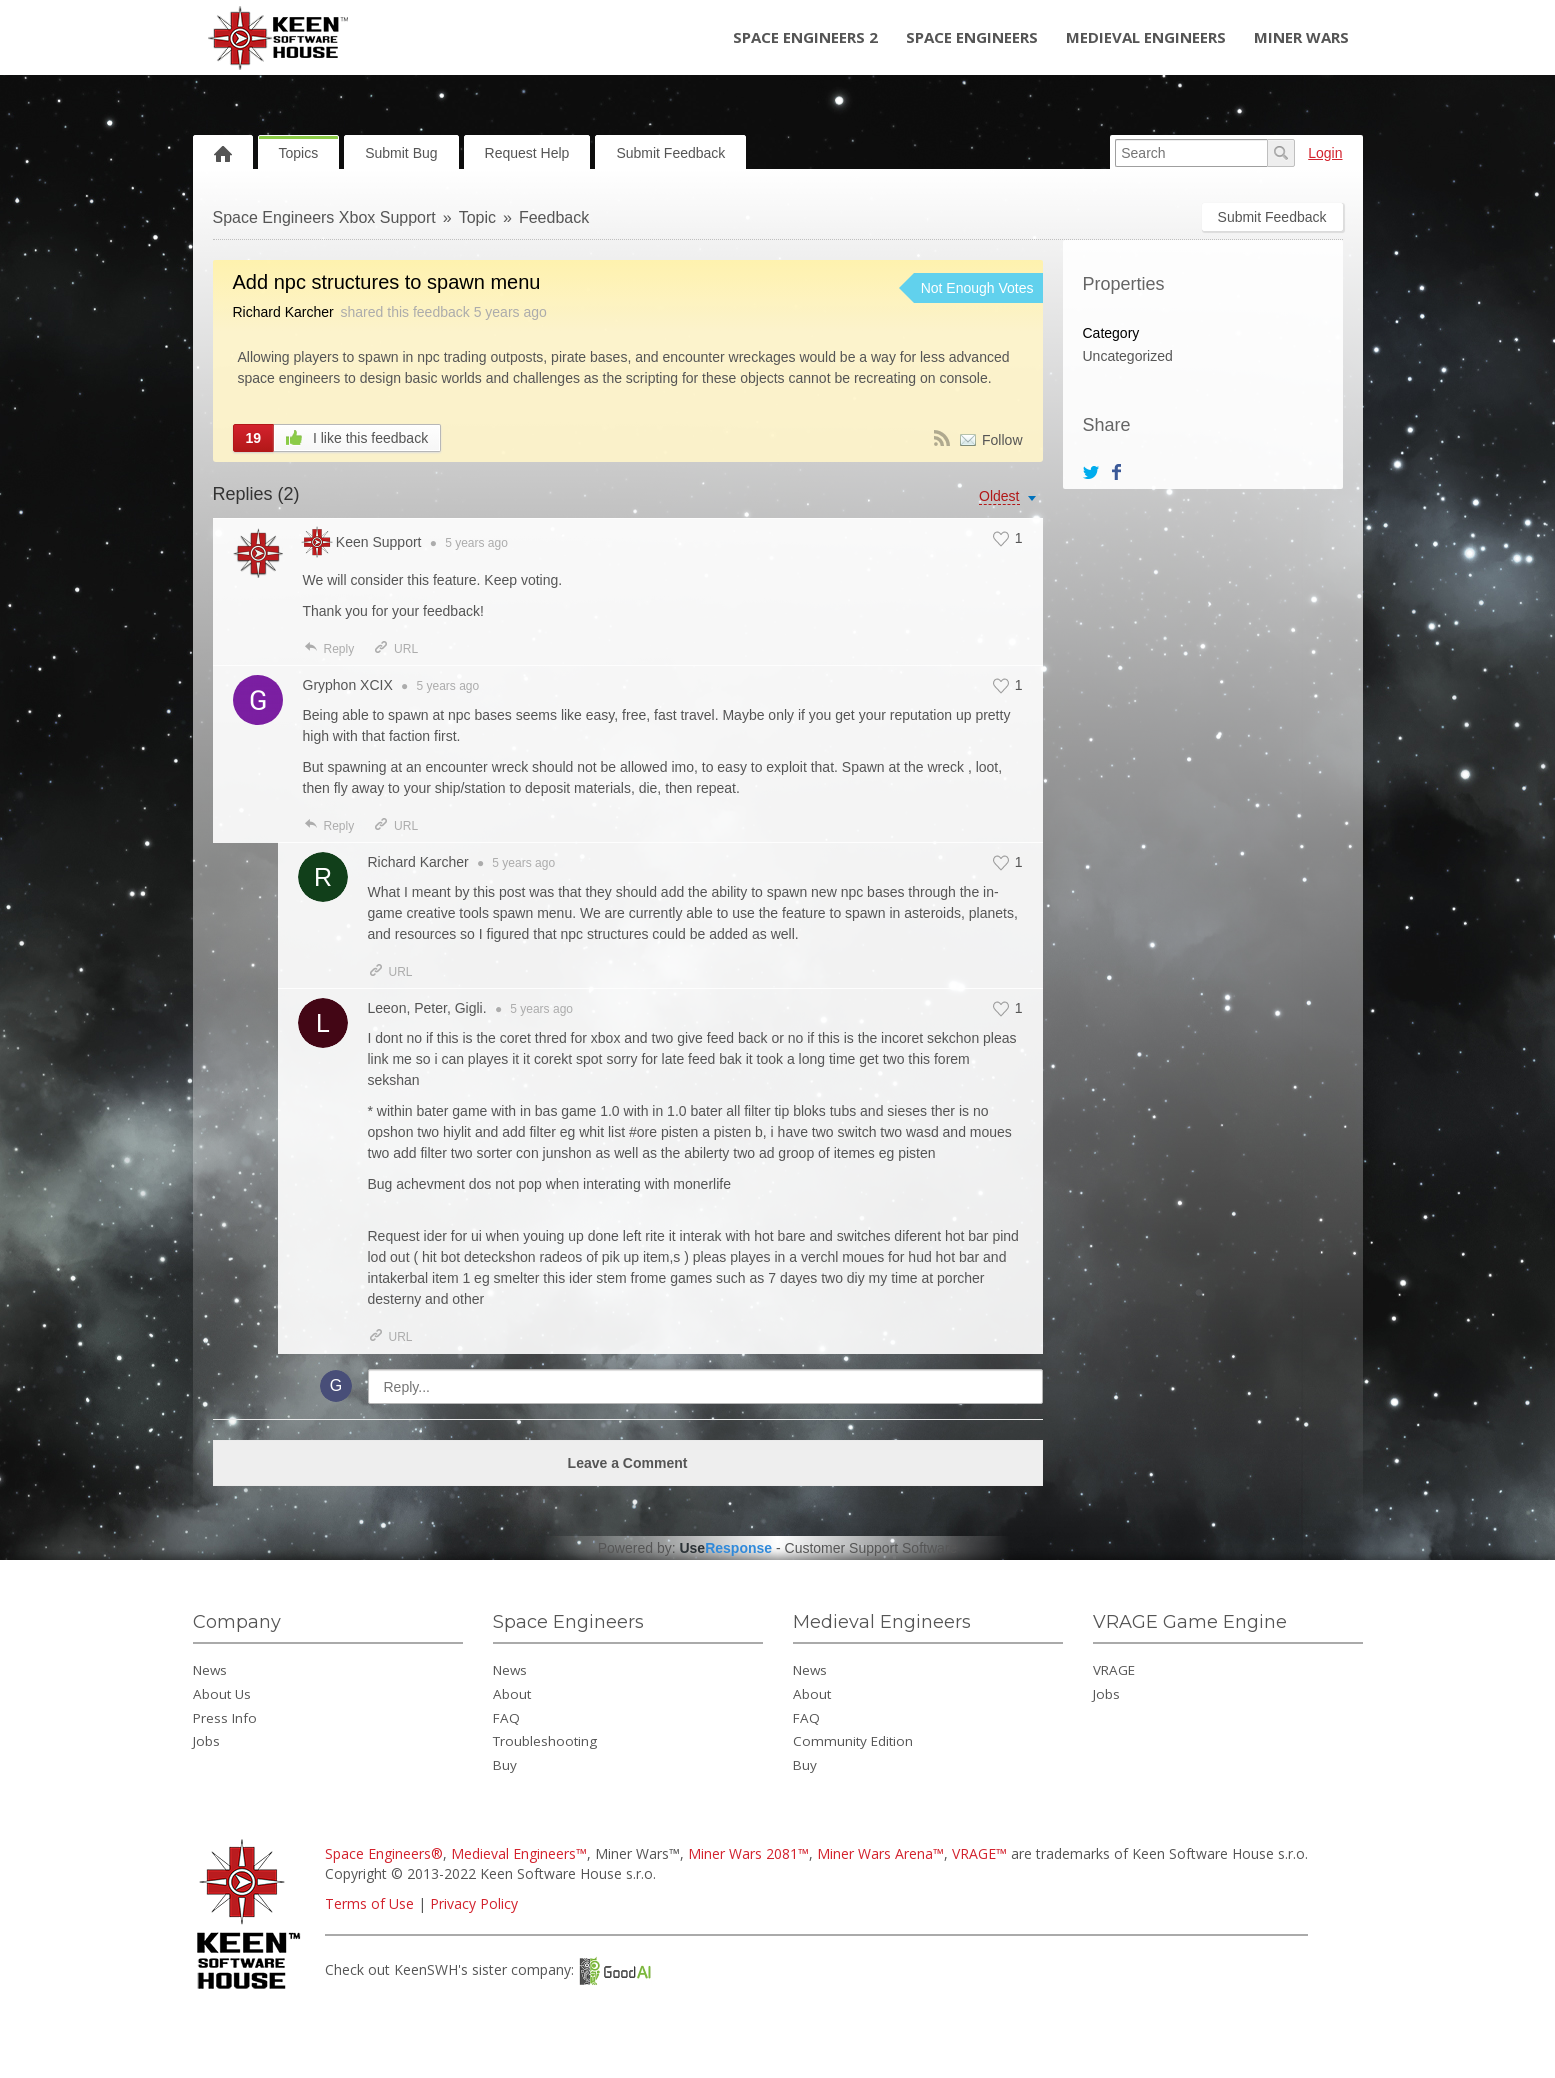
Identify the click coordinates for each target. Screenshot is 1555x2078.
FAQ (506, 1718)
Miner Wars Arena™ (880, 1853)
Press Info (225, 1718)
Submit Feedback (670, 153)
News (210, 1670)
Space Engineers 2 (805, 37)
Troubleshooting (545, 1741)
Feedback (554, 217)
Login (1325, 153)
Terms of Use (369, 1903)
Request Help (527, 153)
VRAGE (1114, 1670)
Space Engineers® (384, 1853)
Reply (329, 649)
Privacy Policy (474, 1903)
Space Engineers (972, 37)
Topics (299, 153)
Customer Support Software (871, 1548)
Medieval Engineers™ (519, 1853)
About (512, 1694)
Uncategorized (1128, 356)
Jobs (206, 1741)
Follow (1002, 440)
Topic (477, 217)
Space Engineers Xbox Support (324, 217)
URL (395, 649)
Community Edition (853, 1741)
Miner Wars (1301, 37)
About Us (222, 1694)
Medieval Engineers (1146, 37)
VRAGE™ (979, 1853)
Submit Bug (401, 153)
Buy (505, 1765)
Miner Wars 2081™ (748, 1853)
